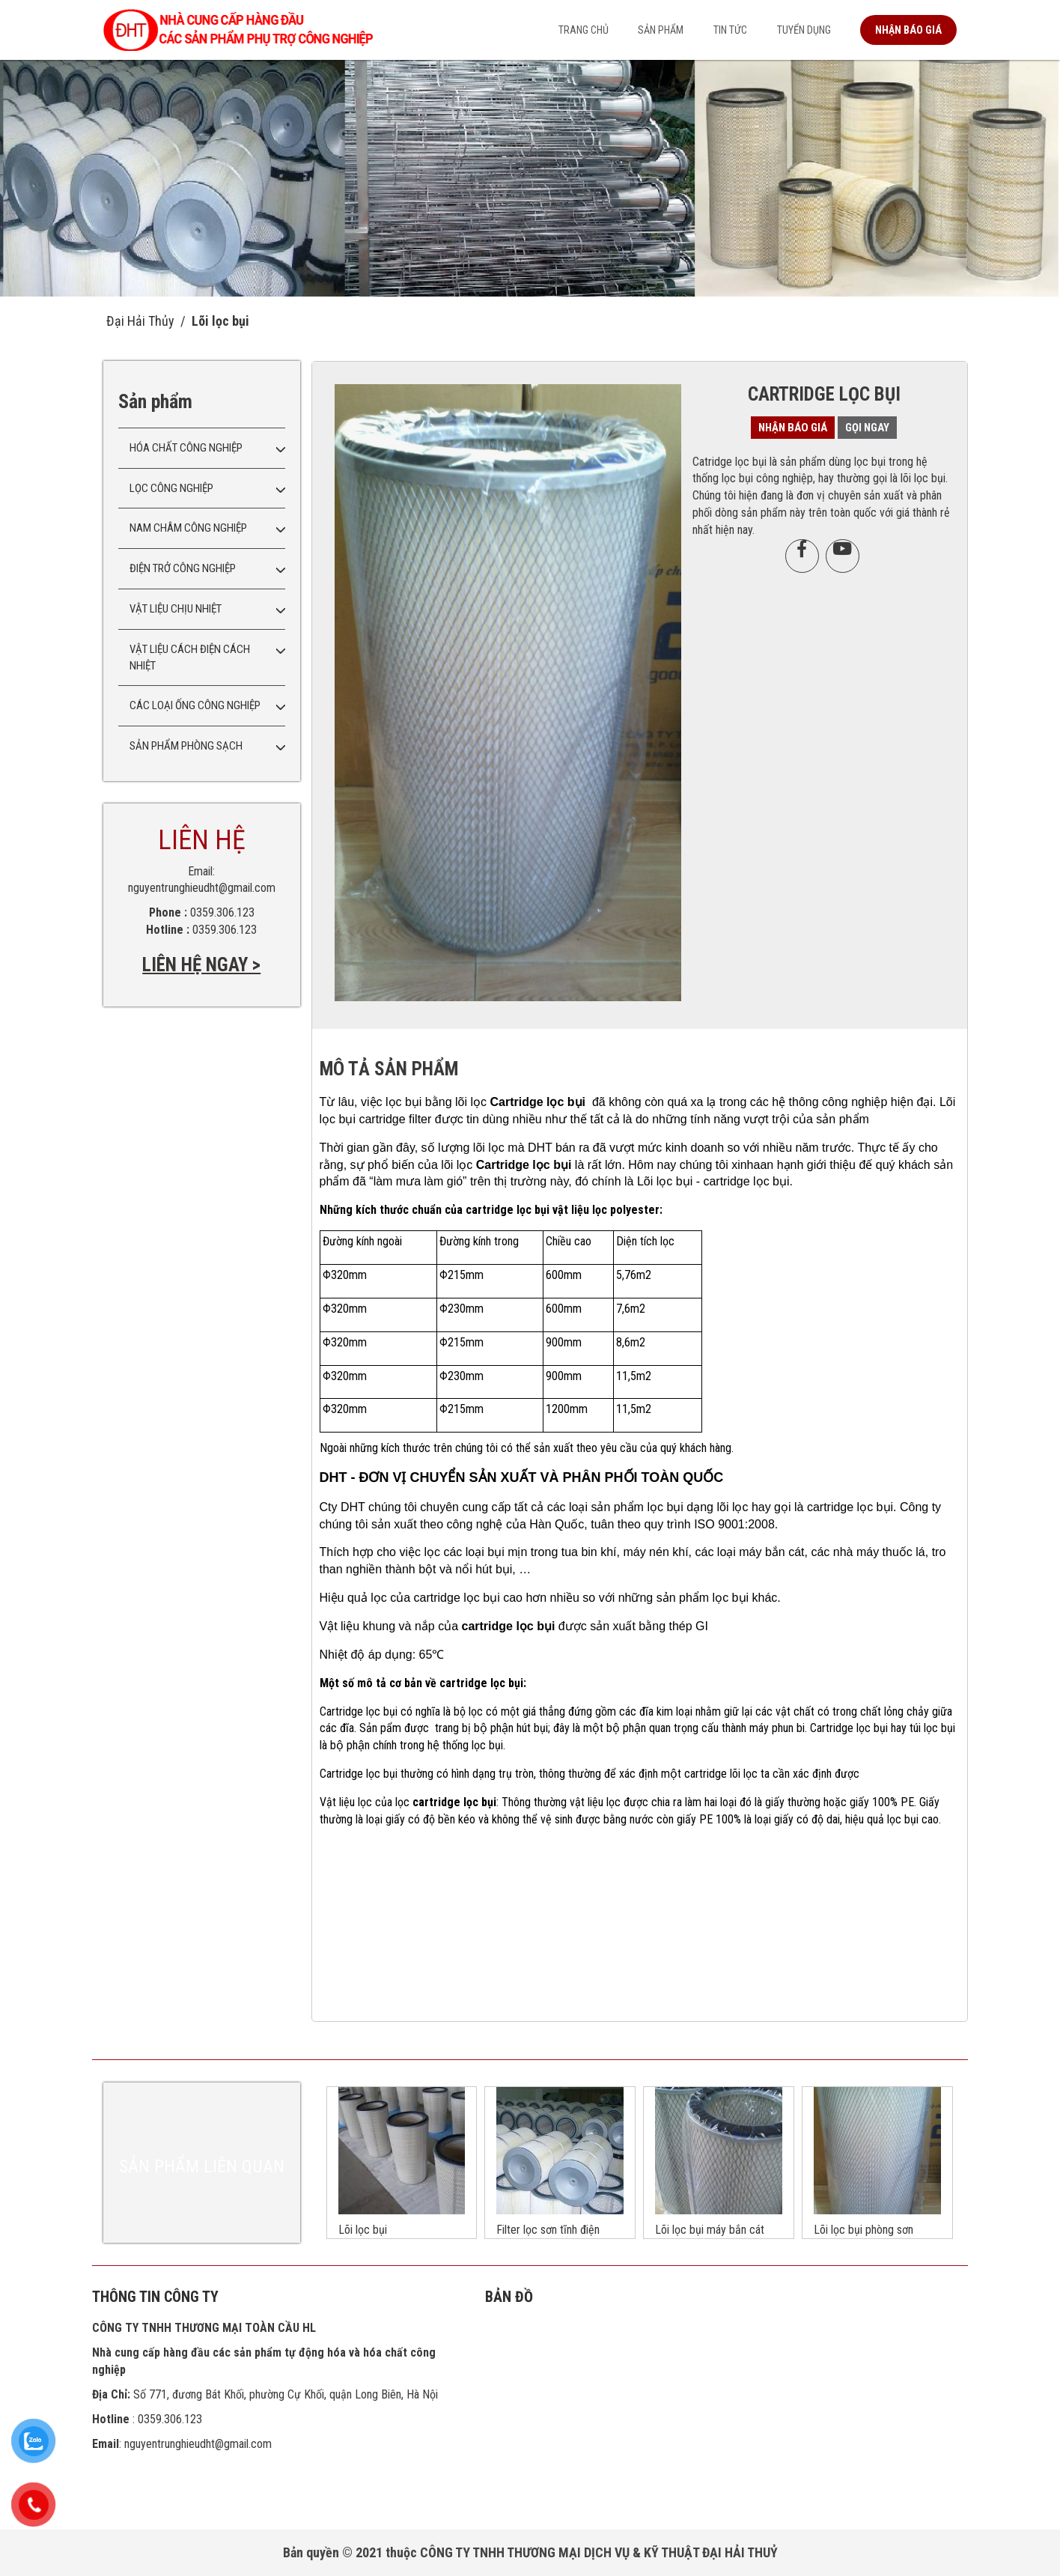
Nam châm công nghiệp (188, 528)
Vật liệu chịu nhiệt (176, 609)
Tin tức (730, 30)
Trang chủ (583, 30)
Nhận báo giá (908, 30)
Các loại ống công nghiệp (195, 705)
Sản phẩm (660, 30)
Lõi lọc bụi (220, 321)
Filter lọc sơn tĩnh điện (548, 2230)
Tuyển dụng (804, 30)
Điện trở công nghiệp (183, 568)
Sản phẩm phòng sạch (186, 746)
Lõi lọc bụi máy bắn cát (709, 2230)
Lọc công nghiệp (171, 488)
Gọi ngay (867, 427)
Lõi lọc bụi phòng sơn (863, 2230)
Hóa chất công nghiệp (186, 448)
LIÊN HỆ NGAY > (201, 965)
